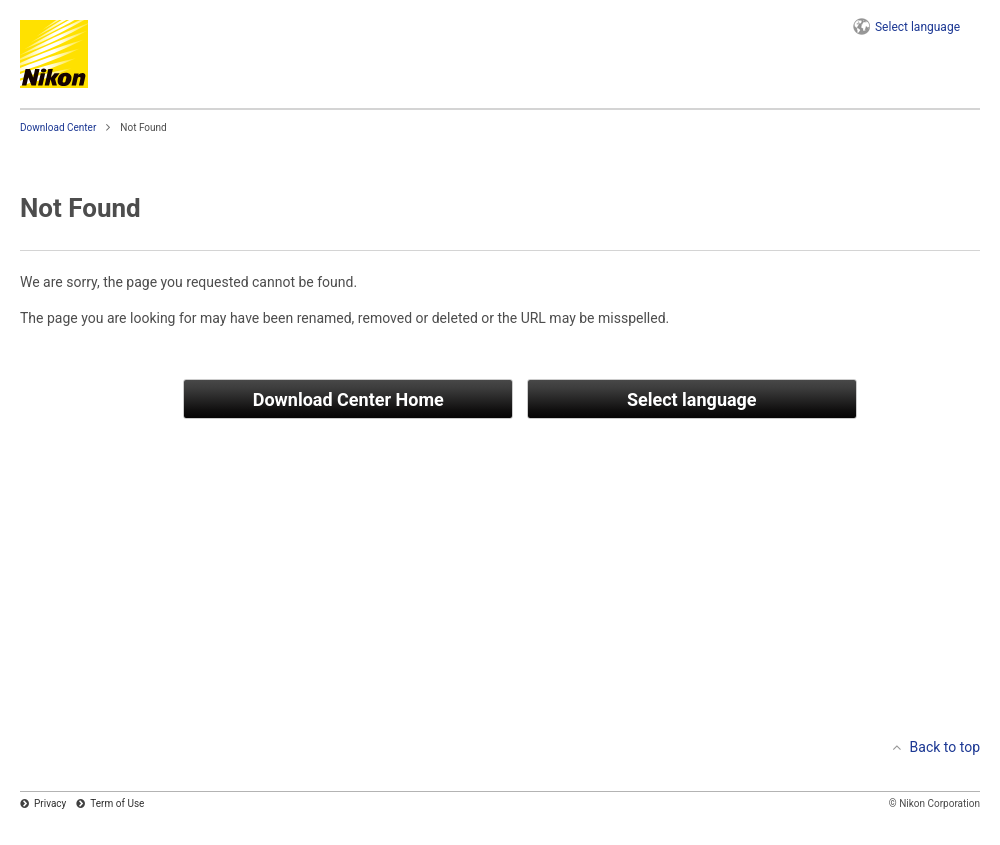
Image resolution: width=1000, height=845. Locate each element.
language (917, 27)
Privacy (50, 803)
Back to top (945, 747)
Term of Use (117, 803)
